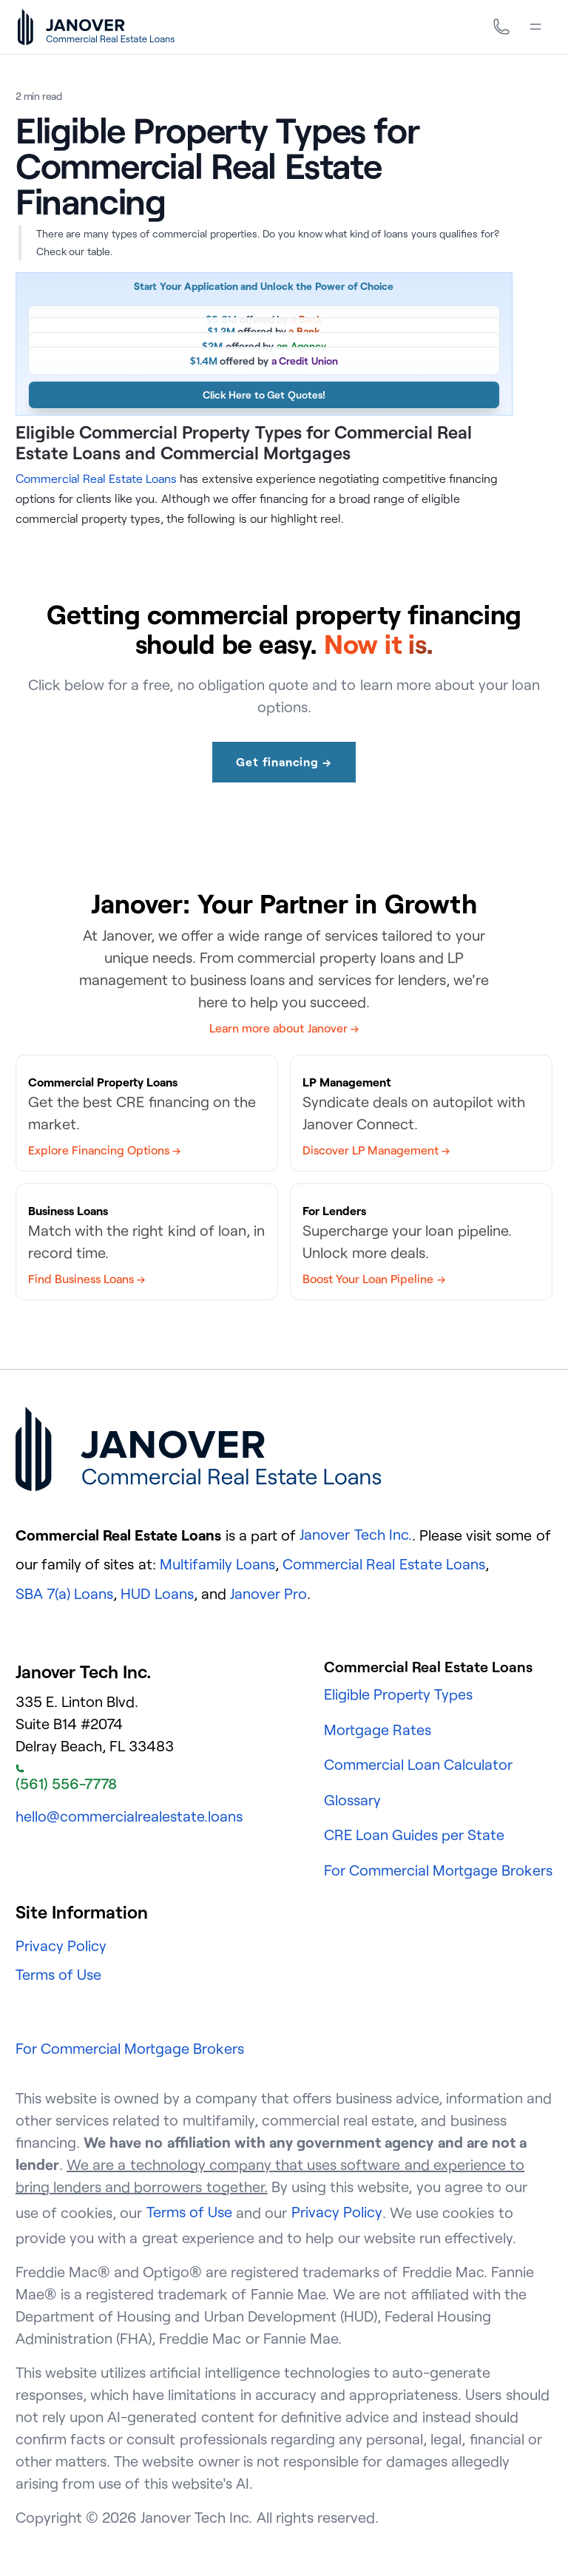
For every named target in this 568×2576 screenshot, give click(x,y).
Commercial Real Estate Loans (96, 478)
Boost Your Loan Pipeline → (373, 1279)
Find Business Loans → (86, 1279)
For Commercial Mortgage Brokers (438, 1870)
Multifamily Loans (217, 1564)
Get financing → (283, 762)
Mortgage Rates (377, 1730)
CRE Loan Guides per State (414, 1835)
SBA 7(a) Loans (64, 1593)
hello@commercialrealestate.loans (129, 1816)
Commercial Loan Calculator (418, 1764)
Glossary (352, 1800)
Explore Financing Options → (104, 1150)
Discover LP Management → (376, 1150)
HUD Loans (157, 1593)
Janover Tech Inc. (355, 1534)
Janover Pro (268, 1593)
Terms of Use (58, 1974)
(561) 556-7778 (66, 1779)
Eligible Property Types (398, 1694)
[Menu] (535, 26)
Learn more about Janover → (284, 1028)
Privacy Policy (61, 1945)
